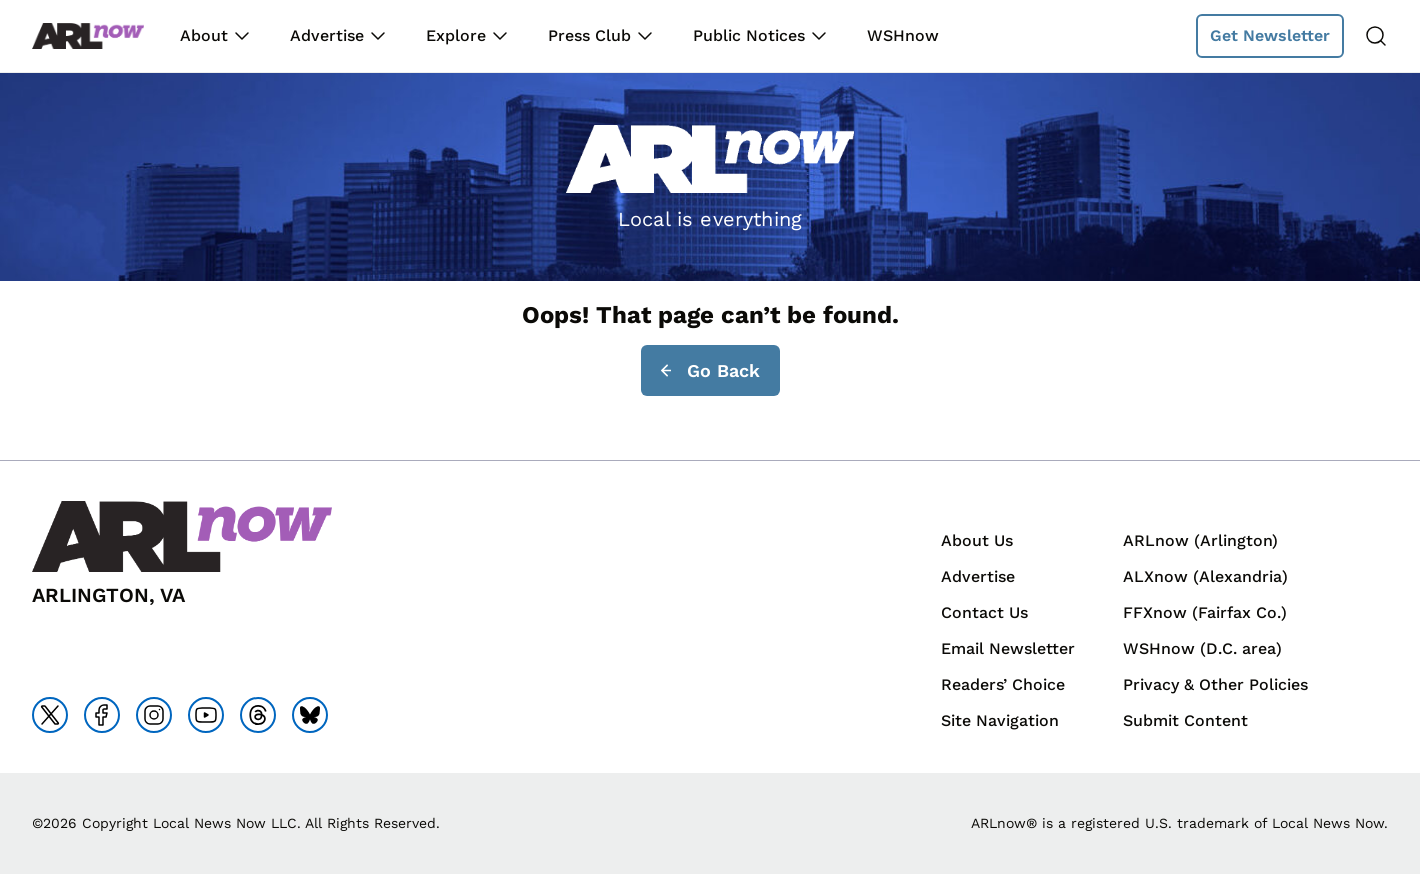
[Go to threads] (258, 715)
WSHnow (903, 35)
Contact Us (984, 612)
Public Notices (749, 35)
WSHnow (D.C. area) (1202, 648)
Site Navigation (1000, 720)
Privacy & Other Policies (1215, 684)
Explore (456, 35)
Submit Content (1185, 720)
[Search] (1376, 36)
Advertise (327, 35)
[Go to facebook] (102, 715)
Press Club (589, 35)
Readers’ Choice (1003, 684)
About (204, 35)
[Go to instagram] (154, 715)
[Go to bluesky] (310, 715)
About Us (977, 540)
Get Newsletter (1270, 35)
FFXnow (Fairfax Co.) (1205, 612)
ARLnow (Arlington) (1200, 540)
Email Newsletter (1008, 648)
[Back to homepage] (88, 36)
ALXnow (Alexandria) (1205, 576)
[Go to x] (50, 715)
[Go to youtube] (206, 715)
